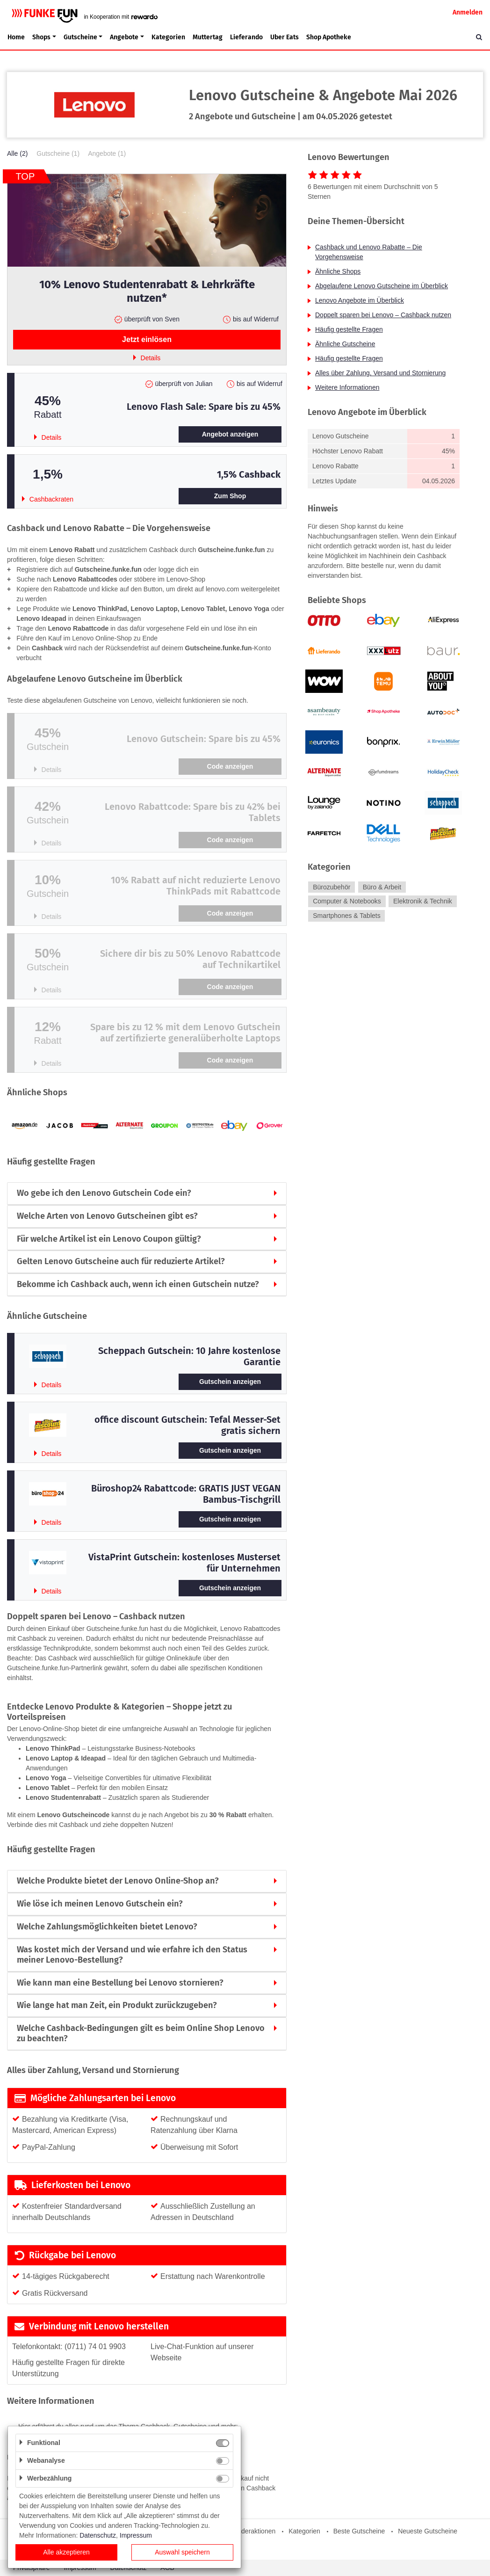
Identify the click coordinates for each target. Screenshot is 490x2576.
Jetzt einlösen (147, 339)
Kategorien (168, 37)
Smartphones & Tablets (347, 915)
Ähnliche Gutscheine (345, 344)
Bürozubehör (331, 887)
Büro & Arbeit (382, 887)
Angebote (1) (107, 153)
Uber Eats (284, 37)
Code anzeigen (230, 766)
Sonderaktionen (252, 2531)
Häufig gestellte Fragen (349, 329)
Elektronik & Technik (422, 901)
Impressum (136, 2535)
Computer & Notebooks (347, 901)
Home (16, 37)
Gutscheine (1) (57, 153)
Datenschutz (97, 2535)
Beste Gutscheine (359, 2531)
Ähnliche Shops (337, 271)
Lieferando (246, 37)
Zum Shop (230, 496)
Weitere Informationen (347, 387)
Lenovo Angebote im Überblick (359, 300)
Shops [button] (41, 37)
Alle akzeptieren (66, 2552)
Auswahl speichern (182, 2552)
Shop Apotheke (328, 37)
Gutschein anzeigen (230, 1381)
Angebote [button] (124, 37)
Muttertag (208, 37)
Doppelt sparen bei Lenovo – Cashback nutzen (383, 315)
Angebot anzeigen (230, 434)
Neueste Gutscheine (427, 2531)
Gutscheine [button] (80, 37)
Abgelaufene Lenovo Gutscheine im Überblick (381, 286)
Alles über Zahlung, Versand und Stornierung (380, 373)
